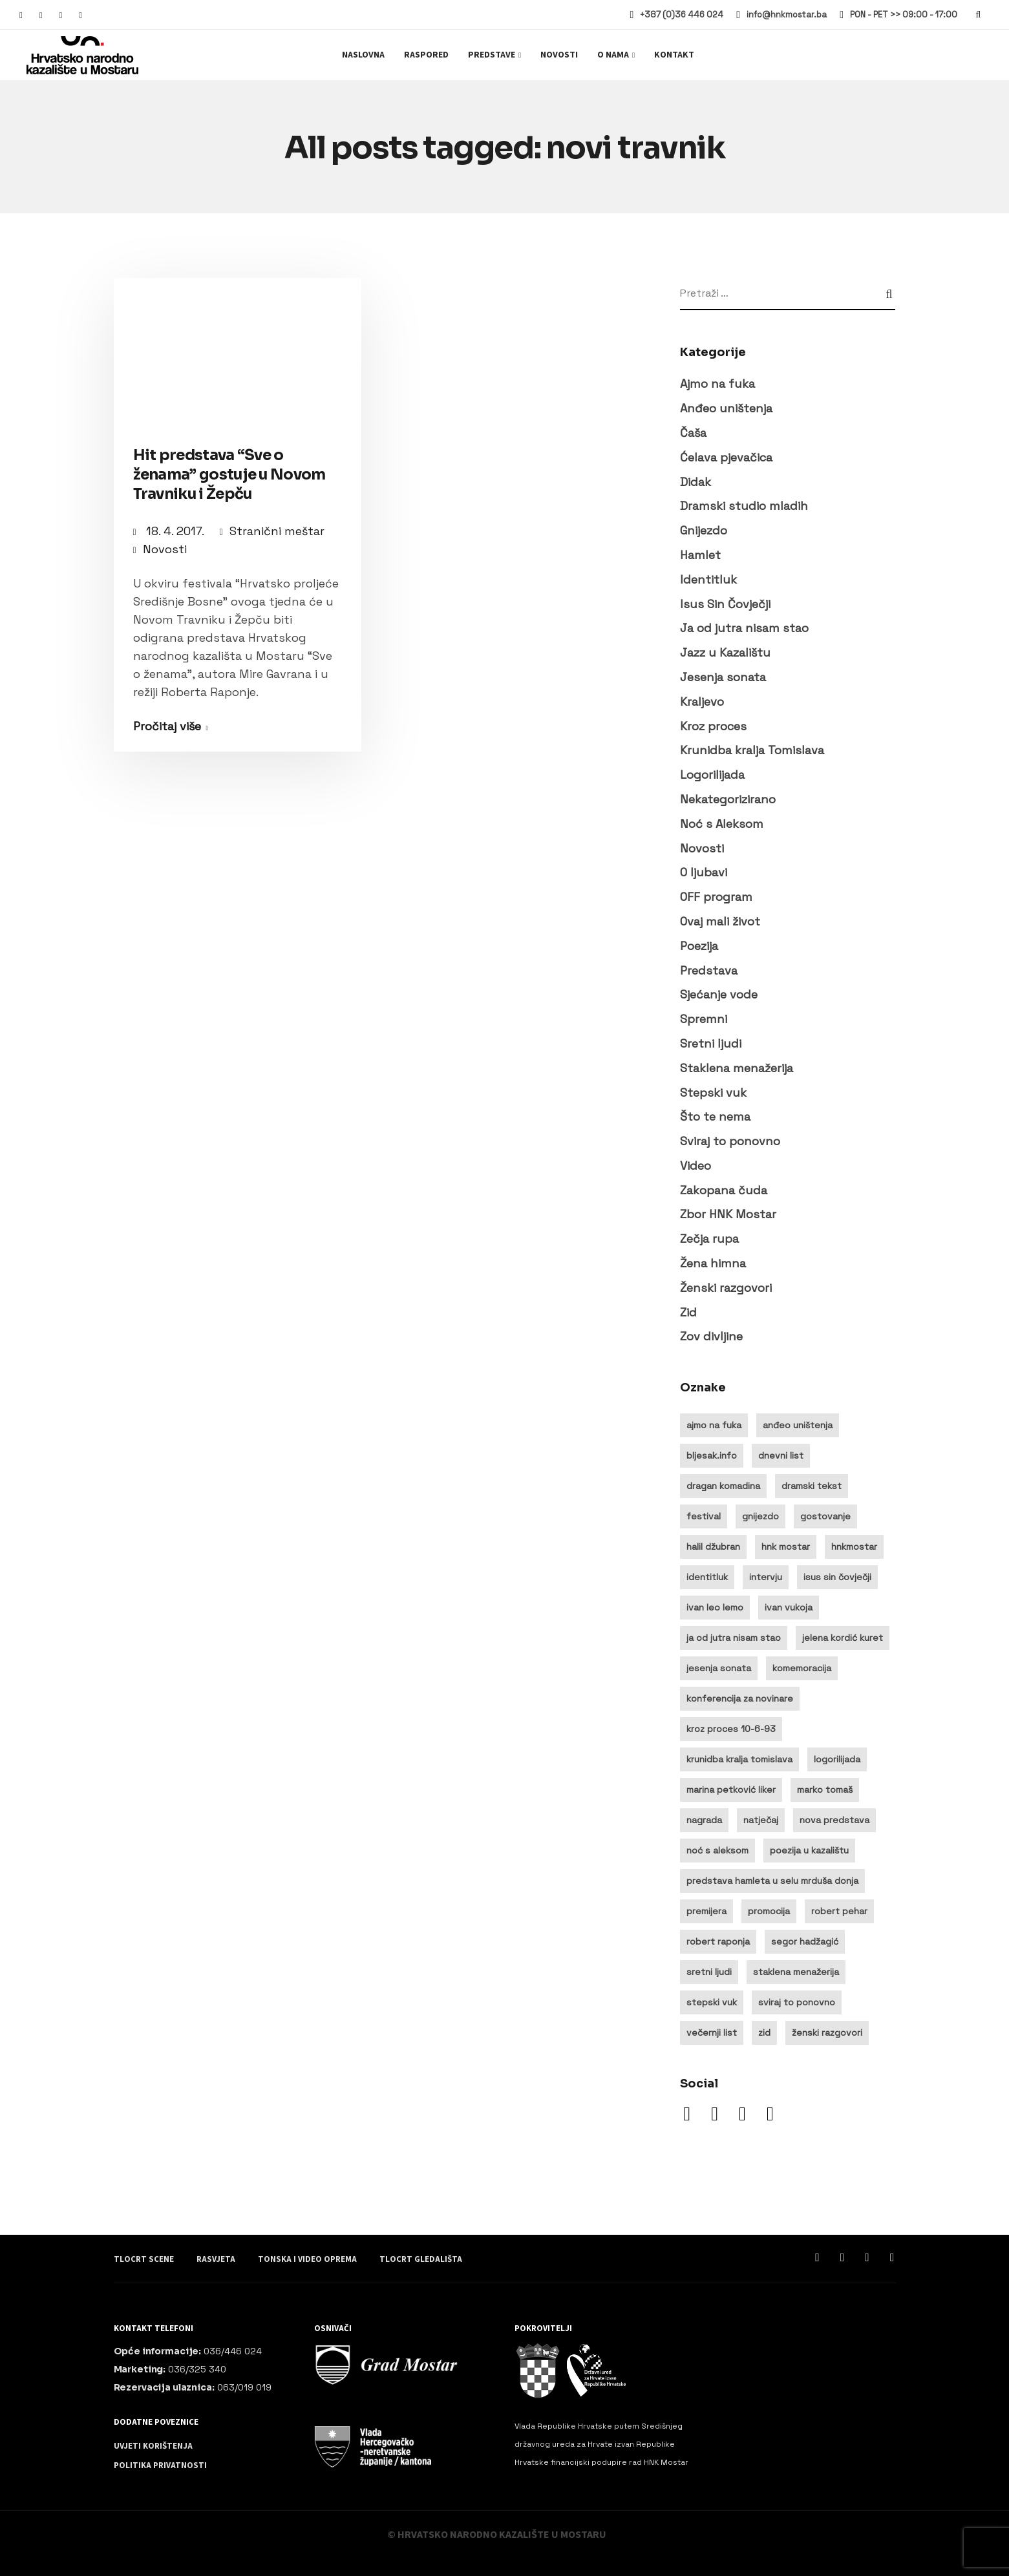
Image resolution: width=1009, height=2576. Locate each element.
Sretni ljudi (710, 1043)
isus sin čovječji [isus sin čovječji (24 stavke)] (837, 1577)
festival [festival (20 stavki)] (703, 1516)
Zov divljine (711, 1336)
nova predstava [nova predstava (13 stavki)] (834, 1820)
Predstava (709, 970)
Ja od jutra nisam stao (744, 627)
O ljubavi (703, 872)
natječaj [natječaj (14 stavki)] (760, 1820)
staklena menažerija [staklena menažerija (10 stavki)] (796, 1972)
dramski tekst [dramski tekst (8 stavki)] (811, 1486)
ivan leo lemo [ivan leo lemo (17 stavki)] (714, 1607)
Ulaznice (940, 54)
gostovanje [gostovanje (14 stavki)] (825, 1516)
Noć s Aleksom (721, 823)
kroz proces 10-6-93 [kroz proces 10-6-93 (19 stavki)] (731, 1729)
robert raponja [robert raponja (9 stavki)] (718, 1941)
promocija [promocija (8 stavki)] (769, 1911)
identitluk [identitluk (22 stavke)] (707, 1577)
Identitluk (708, 579)
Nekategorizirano (728, 799)
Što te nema (715, 1116)
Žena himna (713, 1263)
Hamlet (700, 554)
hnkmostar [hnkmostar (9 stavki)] (854, 1546)
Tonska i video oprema (307, 2259)
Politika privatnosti (160, 2465)
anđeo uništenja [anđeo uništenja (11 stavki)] (798, 1425)
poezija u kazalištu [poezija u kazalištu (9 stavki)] (809, 1850)
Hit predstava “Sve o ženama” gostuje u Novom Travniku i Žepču (229, 474)
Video (695, 1165)
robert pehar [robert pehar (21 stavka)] (839, 1911)
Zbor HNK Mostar (728, 1214)
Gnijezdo (703, 530)
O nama (613, 54)
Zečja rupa (709, 1238)
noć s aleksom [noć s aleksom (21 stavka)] (717, 1850)
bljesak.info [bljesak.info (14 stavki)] (711, 1455)
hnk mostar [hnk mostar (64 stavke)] (785, 1546)
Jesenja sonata (723, 677)
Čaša (693, 432)
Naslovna (363, 54)
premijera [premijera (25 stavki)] (706, 1911)
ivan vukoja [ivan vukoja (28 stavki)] (789, 1607)
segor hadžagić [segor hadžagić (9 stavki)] (804, 1941)
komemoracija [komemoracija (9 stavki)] (801, 1668)
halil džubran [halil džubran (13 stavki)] (713, 1546)
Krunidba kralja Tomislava (752, 750)
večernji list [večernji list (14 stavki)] (711, 2032)
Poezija (699, 945)
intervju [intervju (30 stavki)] (765, 1577)
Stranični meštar (276, 530)
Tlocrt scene (144, 2259)
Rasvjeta (215, 2259)
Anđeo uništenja (726, 408)
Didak (695, 481)
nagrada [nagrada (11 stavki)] (704, 1820)
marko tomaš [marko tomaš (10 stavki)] (825, 1789)
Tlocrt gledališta (420, 2259)
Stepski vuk (713, 1092)
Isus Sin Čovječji (725, 603)
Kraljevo (702, 701)
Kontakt (674, 54)
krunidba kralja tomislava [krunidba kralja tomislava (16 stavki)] (739, 1759)
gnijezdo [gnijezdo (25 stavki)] (760, 1516)
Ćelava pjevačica (726, 457)
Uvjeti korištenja (153, 2446)
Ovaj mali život (720, 921)
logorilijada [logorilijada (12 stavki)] (837, 1759)
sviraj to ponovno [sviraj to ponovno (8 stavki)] (796, 2002)
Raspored (426, 54)
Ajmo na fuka (717, 383)
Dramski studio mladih (744, 505)
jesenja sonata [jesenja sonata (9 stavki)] (718, 1668)
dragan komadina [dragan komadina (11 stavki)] (723, 1486)
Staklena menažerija (736, 1068)
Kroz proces (713, 726)
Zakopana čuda (723, 1190)
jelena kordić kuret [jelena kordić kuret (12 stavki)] (842, 1637)
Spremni (703, 1018)
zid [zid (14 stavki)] (764, 2032)
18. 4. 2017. (176, 530)
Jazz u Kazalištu (725, 652)
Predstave (491, 54)
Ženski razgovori (726, 1287)
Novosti (559, 54)
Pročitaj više (167, 726)
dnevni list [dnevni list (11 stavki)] (780, 1455)
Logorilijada (712, 774)
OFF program (716, 896)
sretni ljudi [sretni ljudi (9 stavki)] (709, 1972)
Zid (688, 1312)
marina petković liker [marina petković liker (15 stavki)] (731, 1789)
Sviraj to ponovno (730, 1141)
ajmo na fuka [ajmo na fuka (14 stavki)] (713, 1425)
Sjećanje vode (719, 994)
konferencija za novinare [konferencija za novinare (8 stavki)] (739, 1698)
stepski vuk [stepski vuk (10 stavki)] (711, 2002)
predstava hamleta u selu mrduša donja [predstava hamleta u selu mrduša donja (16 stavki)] (772, 1880)
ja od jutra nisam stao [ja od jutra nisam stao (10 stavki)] (733, 1637)
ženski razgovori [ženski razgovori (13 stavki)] (827, 2032)
